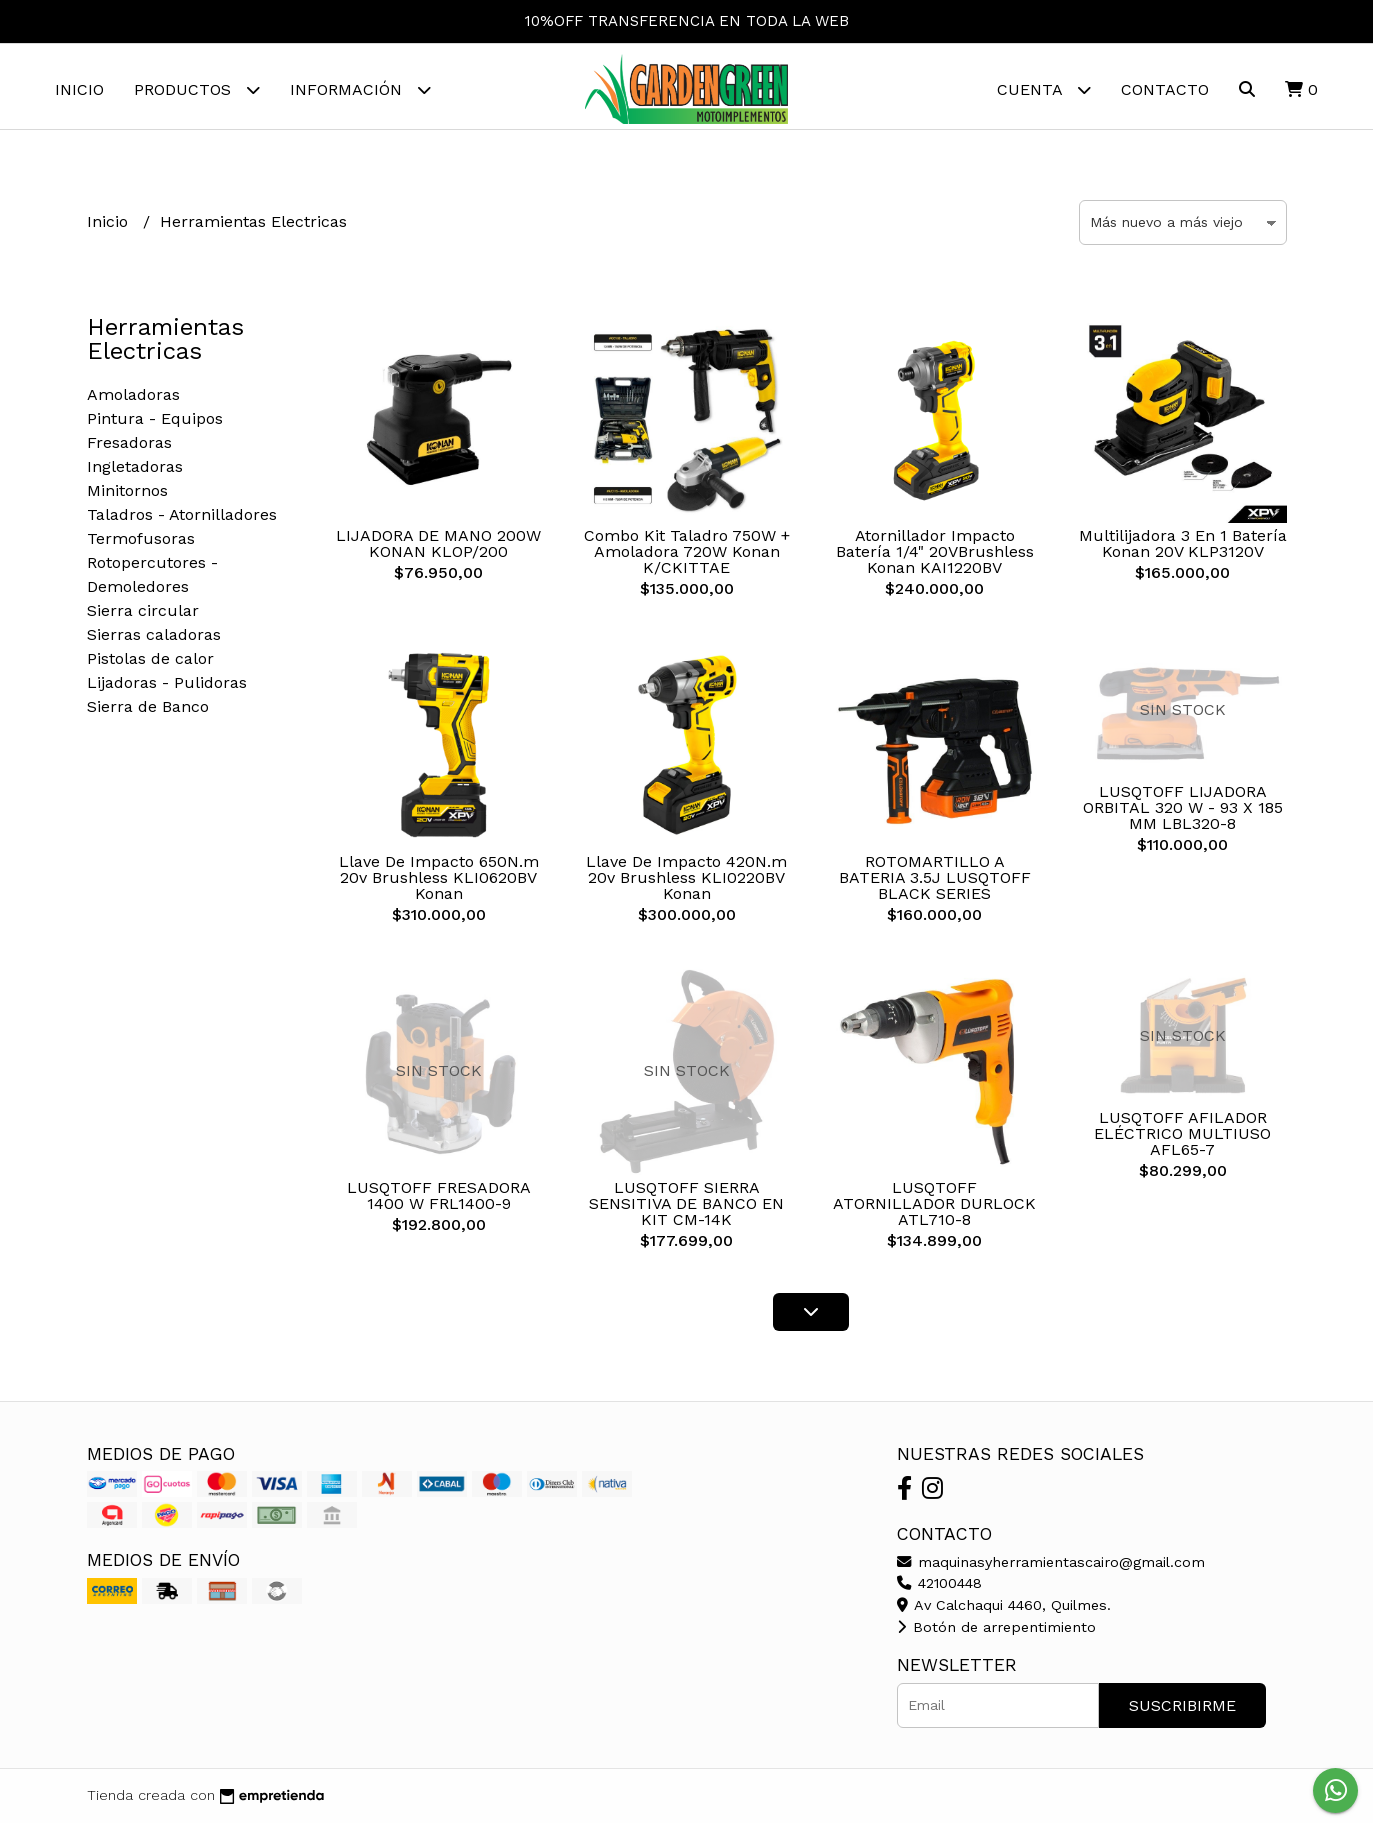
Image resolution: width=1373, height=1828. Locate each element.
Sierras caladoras (154, 639)
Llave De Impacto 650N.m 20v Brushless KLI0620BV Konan (439, 882)
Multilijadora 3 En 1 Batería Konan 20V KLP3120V (1183, 548)
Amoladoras (133, 399)
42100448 (939, 1588)
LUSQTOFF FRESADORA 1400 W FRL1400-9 (439, 1200)
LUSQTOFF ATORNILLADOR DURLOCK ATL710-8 (934, 1208)
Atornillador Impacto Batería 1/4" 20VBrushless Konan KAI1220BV (935, 556)
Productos (197, 89)
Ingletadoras (135, 471)
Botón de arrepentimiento (996, 1632)
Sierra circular (143, 615)
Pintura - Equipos (155, 423)
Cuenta (1044, 89)
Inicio (79, 89)
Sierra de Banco (148, 711)
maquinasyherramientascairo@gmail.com (1051, 1567)
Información (360, 89)
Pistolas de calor (150, 663)
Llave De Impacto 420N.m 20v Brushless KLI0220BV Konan (686, 882)
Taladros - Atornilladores (182, 519)
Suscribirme (1182, 1710)
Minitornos (127, 495)
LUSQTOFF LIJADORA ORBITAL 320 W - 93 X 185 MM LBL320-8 (1183, 812)
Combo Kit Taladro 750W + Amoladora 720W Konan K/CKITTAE (687, 556)
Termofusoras (141, 543)
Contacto (1165, 89)
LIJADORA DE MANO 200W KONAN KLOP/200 (438, 548)
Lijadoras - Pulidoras (167, 687)
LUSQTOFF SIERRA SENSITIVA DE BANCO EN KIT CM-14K (686, 1208)
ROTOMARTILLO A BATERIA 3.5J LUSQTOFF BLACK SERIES (935, 882)
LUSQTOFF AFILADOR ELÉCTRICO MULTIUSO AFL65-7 (1182, 1138)
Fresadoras (129, 447)
